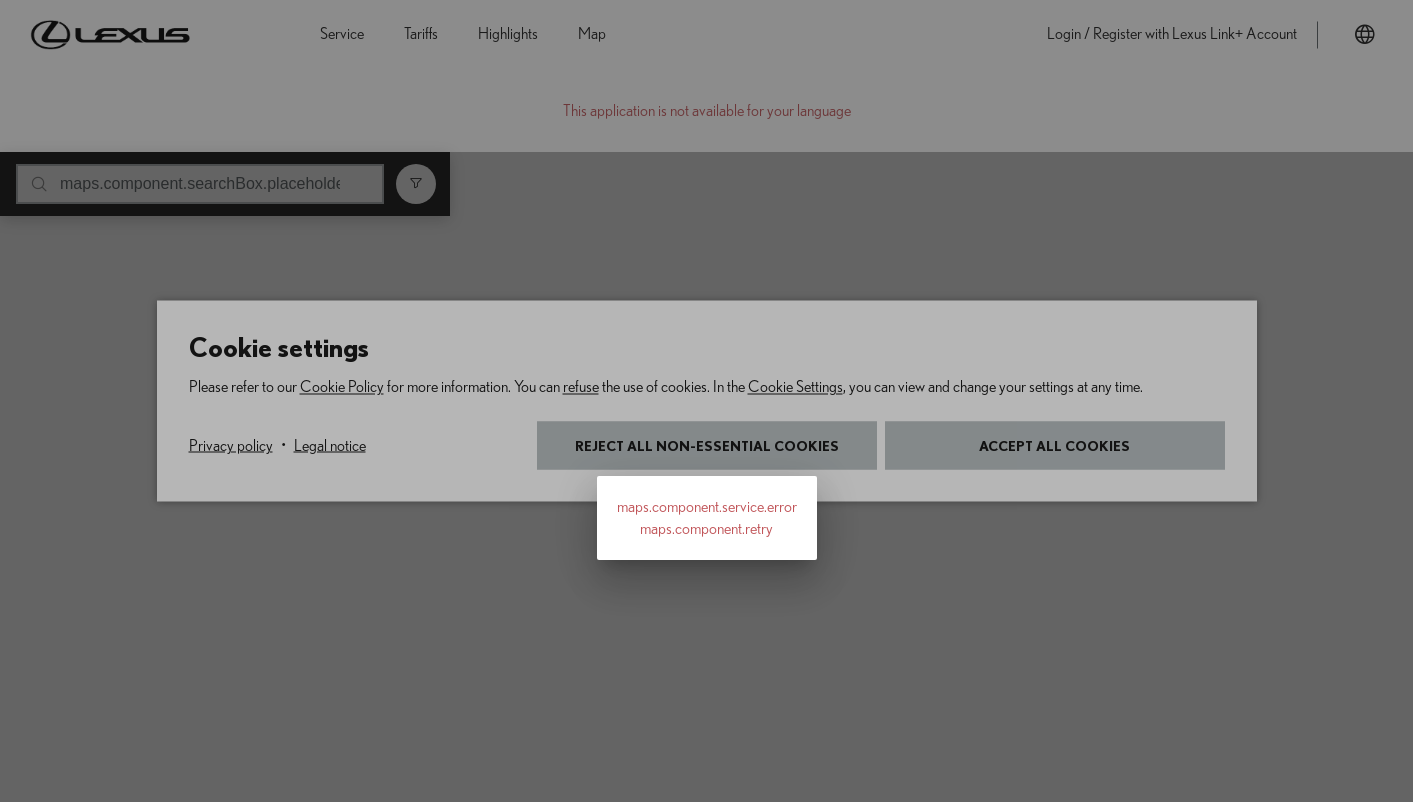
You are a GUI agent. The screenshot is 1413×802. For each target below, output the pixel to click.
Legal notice (330, 446)
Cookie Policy (342, 387)
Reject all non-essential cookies (707, 445)
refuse (581, 387)
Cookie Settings (795, 387)
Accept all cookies (1054, 445)
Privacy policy (231, 446)
